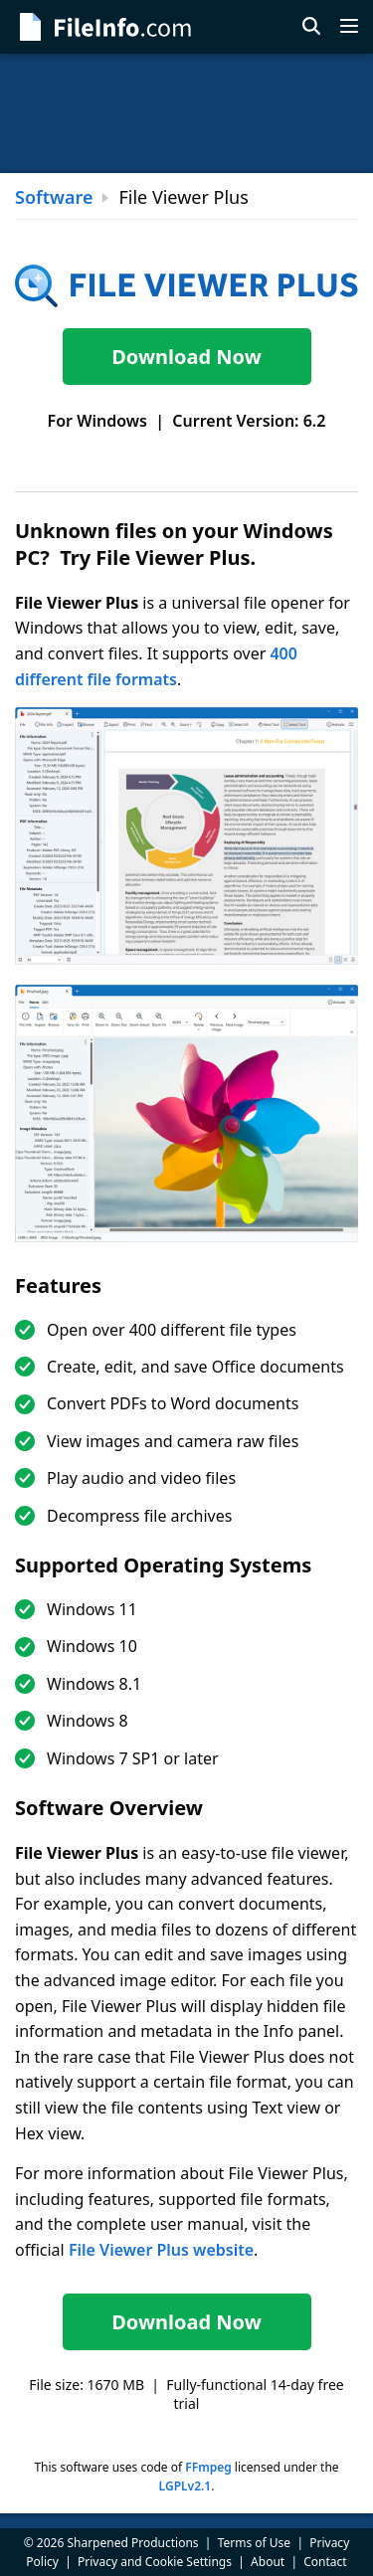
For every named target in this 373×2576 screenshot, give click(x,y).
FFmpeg (208, 2467)
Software (54, 197)
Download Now (186, 356)
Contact (324, 2561)
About (267, 2561)
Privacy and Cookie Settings (155, 2561)
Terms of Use (254, 2542)
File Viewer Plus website (161, 2250)
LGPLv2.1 (185, 2486)
